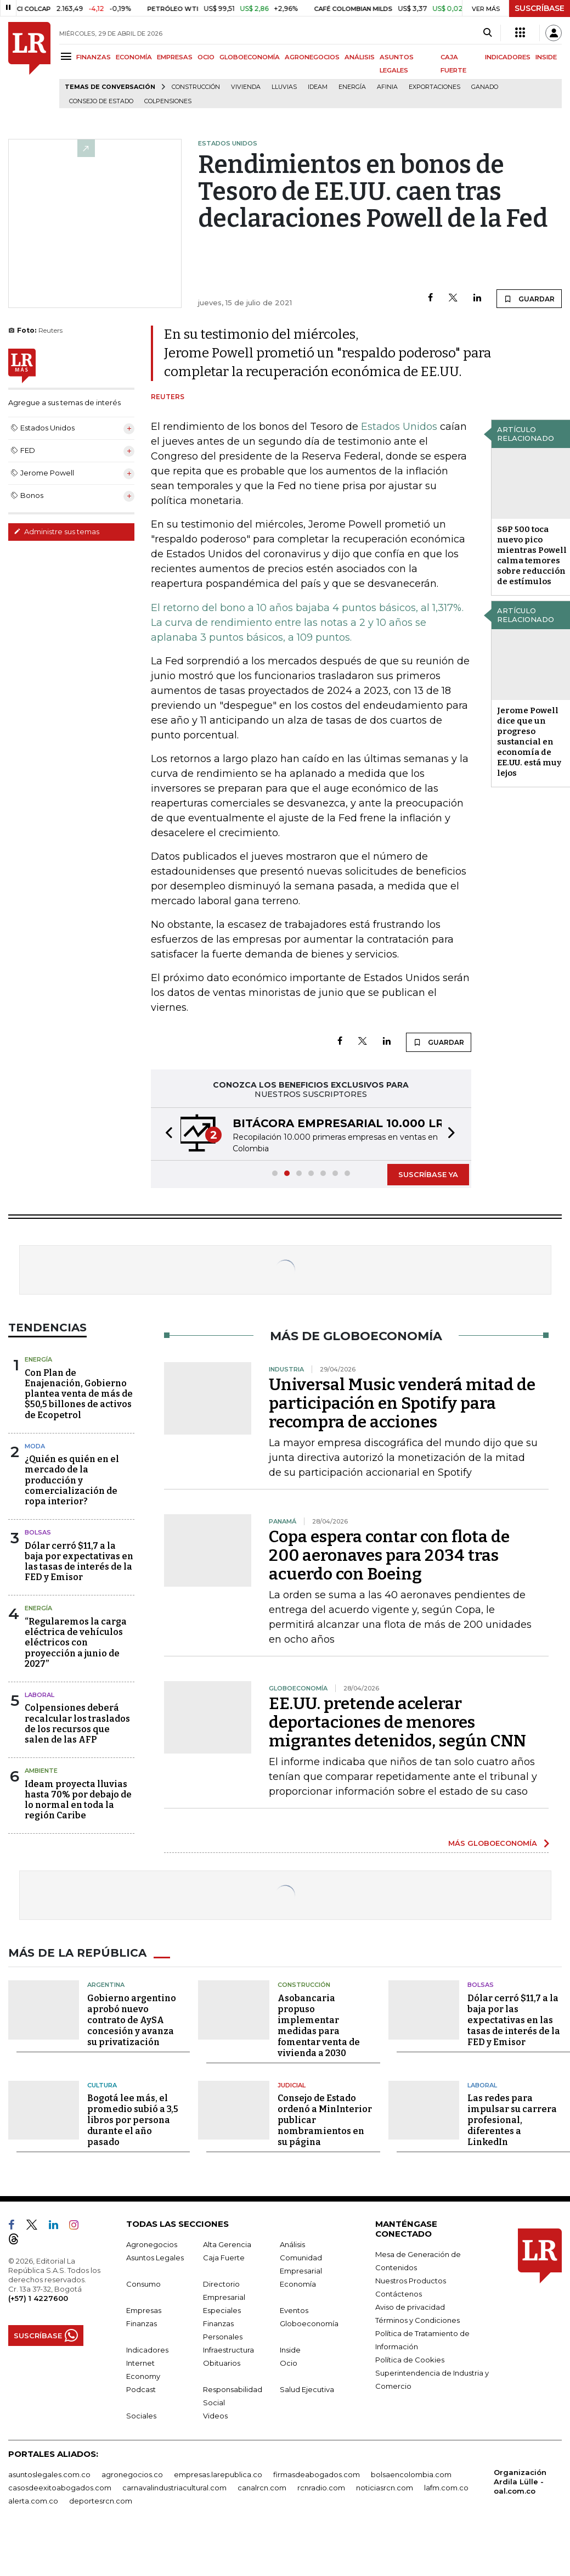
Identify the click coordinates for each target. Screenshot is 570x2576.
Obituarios (221, 2363)
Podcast (141, 2389)
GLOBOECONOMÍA (249, 57)
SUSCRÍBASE (540, 8)
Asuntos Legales (155, 2257)
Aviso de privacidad (410, 2307)
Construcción (196, 87)
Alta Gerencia (227, 2244)
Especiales (222, 2310)
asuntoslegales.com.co (49, 2474)
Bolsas (38, 1532)
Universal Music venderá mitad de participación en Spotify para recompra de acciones (402, 1403)
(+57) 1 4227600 (38, 2298)
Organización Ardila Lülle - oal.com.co (520, 2481)
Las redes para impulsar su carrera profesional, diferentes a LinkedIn (512, 2120)
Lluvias (284, 87)
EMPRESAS (175, 57)
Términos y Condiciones (417, 2320)
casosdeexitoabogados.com (59, 2487)
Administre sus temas (56, 531)
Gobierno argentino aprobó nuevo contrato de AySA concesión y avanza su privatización (131, 2020)
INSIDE (546, 57)
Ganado (484, 87)
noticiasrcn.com (384, 2487)
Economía (298, 2284)
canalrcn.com (262, 2487)
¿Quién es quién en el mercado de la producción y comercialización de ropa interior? (72, 1480)
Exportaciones (434, 87)
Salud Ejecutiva (307, 2389)
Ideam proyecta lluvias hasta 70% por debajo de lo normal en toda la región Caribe (78, 1800)
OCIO (206, 57)
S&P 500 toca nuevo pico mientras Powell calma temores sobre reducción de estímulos (532, 555)
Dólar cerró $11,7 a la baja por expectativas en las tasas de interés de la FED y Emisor (79, 1562)
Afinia (387, 87)
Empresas (143, 2310)
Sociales (141, 2415)
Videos (215, 2415)
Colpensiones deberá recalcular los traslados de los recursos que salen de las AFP (77, 1724)
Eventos (294, 2310)
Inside (290, 2349)
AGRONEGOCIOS (312, 57)
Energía (352, 87)
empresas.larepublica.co (218, 2474)
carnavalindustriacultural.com (174, 2487)
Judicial (292, 2085)
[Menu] (67, 56)
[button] (165, 1134)
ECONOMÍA (134, 57)
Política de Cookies (409, 2359)
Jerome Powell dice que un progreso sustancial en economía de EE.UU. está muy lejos (529, 741)
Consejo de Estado (101, 101)
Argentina (106, 1985)
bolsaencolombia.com (411, 2474)
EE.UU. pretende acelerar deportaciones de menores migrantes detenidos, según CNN (397, 1722)
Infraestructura (228, 2349)
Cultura (102, 2085)
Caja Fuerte (224, 2257)
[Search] (487, 32)
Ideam (318, 87)
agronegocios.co (132, 2474)
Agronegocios (151, 2244)
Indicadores (147, 2349)
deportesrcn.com (100, 2500)
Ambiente (41, 1770)
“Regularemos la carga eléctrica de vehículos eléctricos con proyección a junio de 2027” (76, 1642)
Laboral (39, 1695)
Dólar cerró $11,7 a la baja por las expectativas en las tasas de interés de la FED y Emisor (513, 2020)
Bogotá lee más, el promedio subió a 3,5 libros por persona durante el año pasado (132, 2120)
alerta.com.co (33, 2500)
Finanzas (141, 2323)
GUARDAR (529, 298)
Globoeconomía (309, 2323)
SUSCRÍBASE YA (428, 1174)
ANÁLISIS (360, 57)
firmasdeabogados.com (316, 2474)
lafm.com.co (446, 2487)
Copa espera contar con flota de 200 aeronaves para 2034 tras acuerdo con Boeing (389, 1555)
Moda (35, 1446)
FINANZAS (93, 57)
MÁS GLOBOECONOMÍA (492, 1843)
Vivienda (246, 87)
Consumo (143, 2284)
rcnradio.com (321, 2487)
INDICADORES (508, 57)
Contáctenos (398, 2293)
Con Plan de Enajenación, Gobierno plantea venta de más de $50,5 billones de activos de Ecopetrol (79, 1394)
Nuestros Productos (410, 2280)
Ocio (288, 2363)
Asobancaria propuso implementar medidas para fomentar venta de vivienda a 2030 (319, 2025)
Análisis (292, 2244)
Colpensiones (167, 101)
